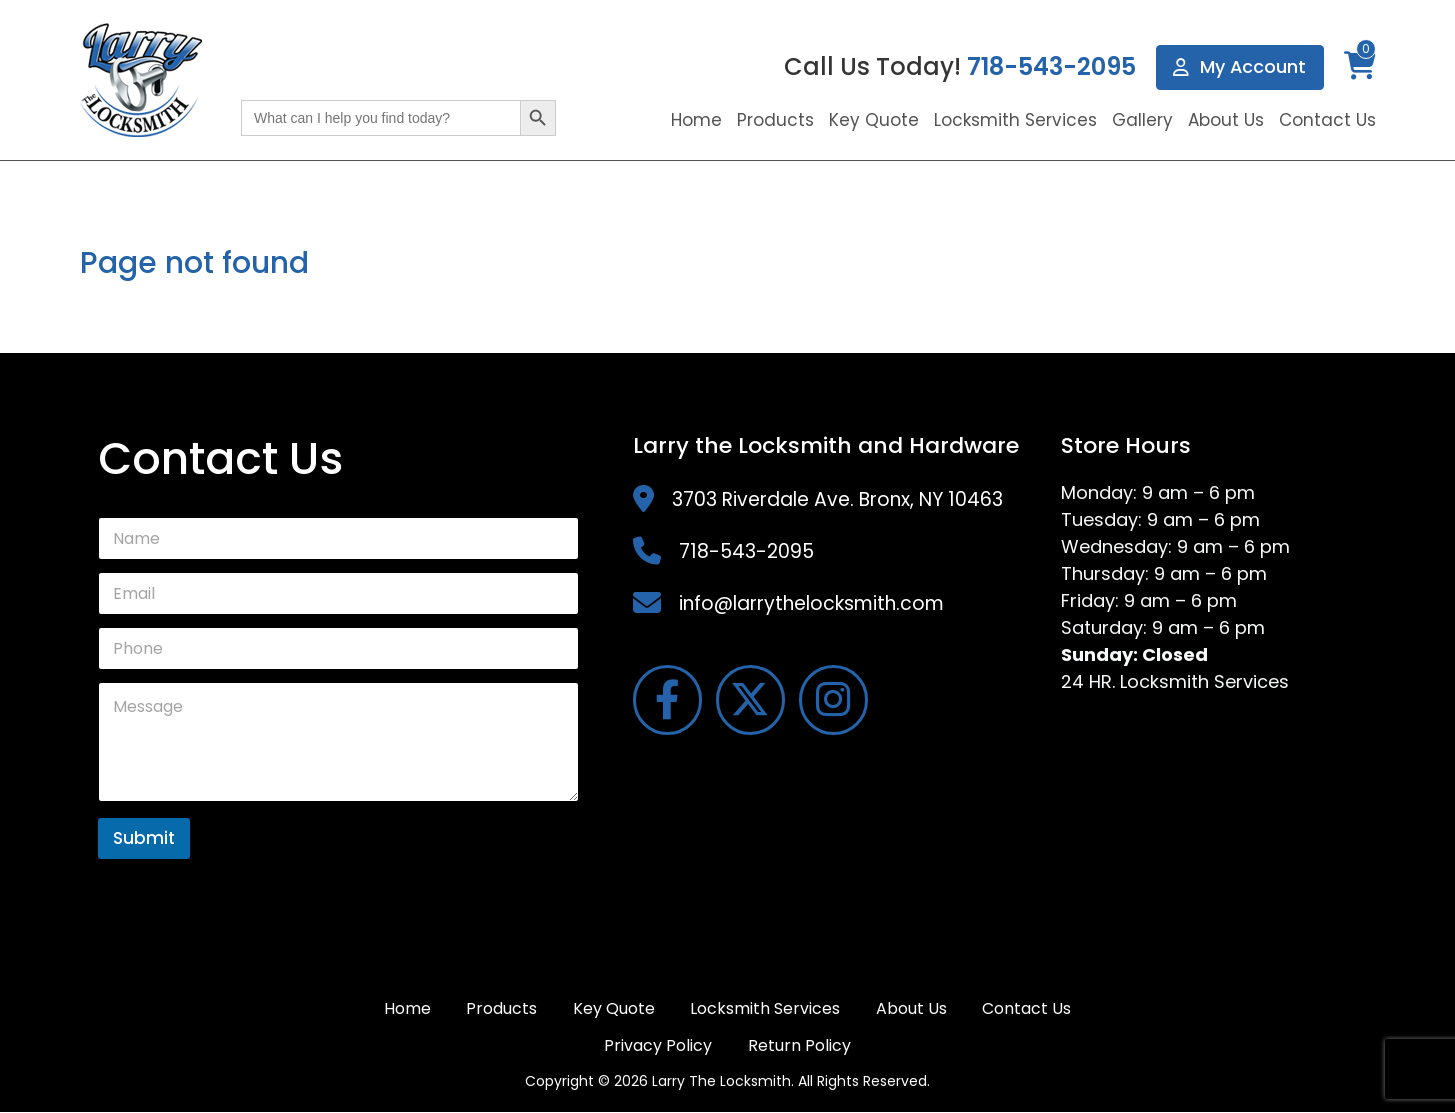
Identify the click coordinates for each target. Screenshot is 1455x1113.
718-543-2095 (1050, 67)
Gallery (1142, 120)
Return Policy (799, 1045)
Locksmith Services (1015, 120)
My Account (1239, 67)
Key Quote (874, 120)
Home (696, 120)
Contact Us (1327, 120)
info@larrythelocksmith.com (811, 603)
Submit (144, 838)
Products (775, 120)
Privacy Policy (658, 1045)
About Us (1226, 120)
